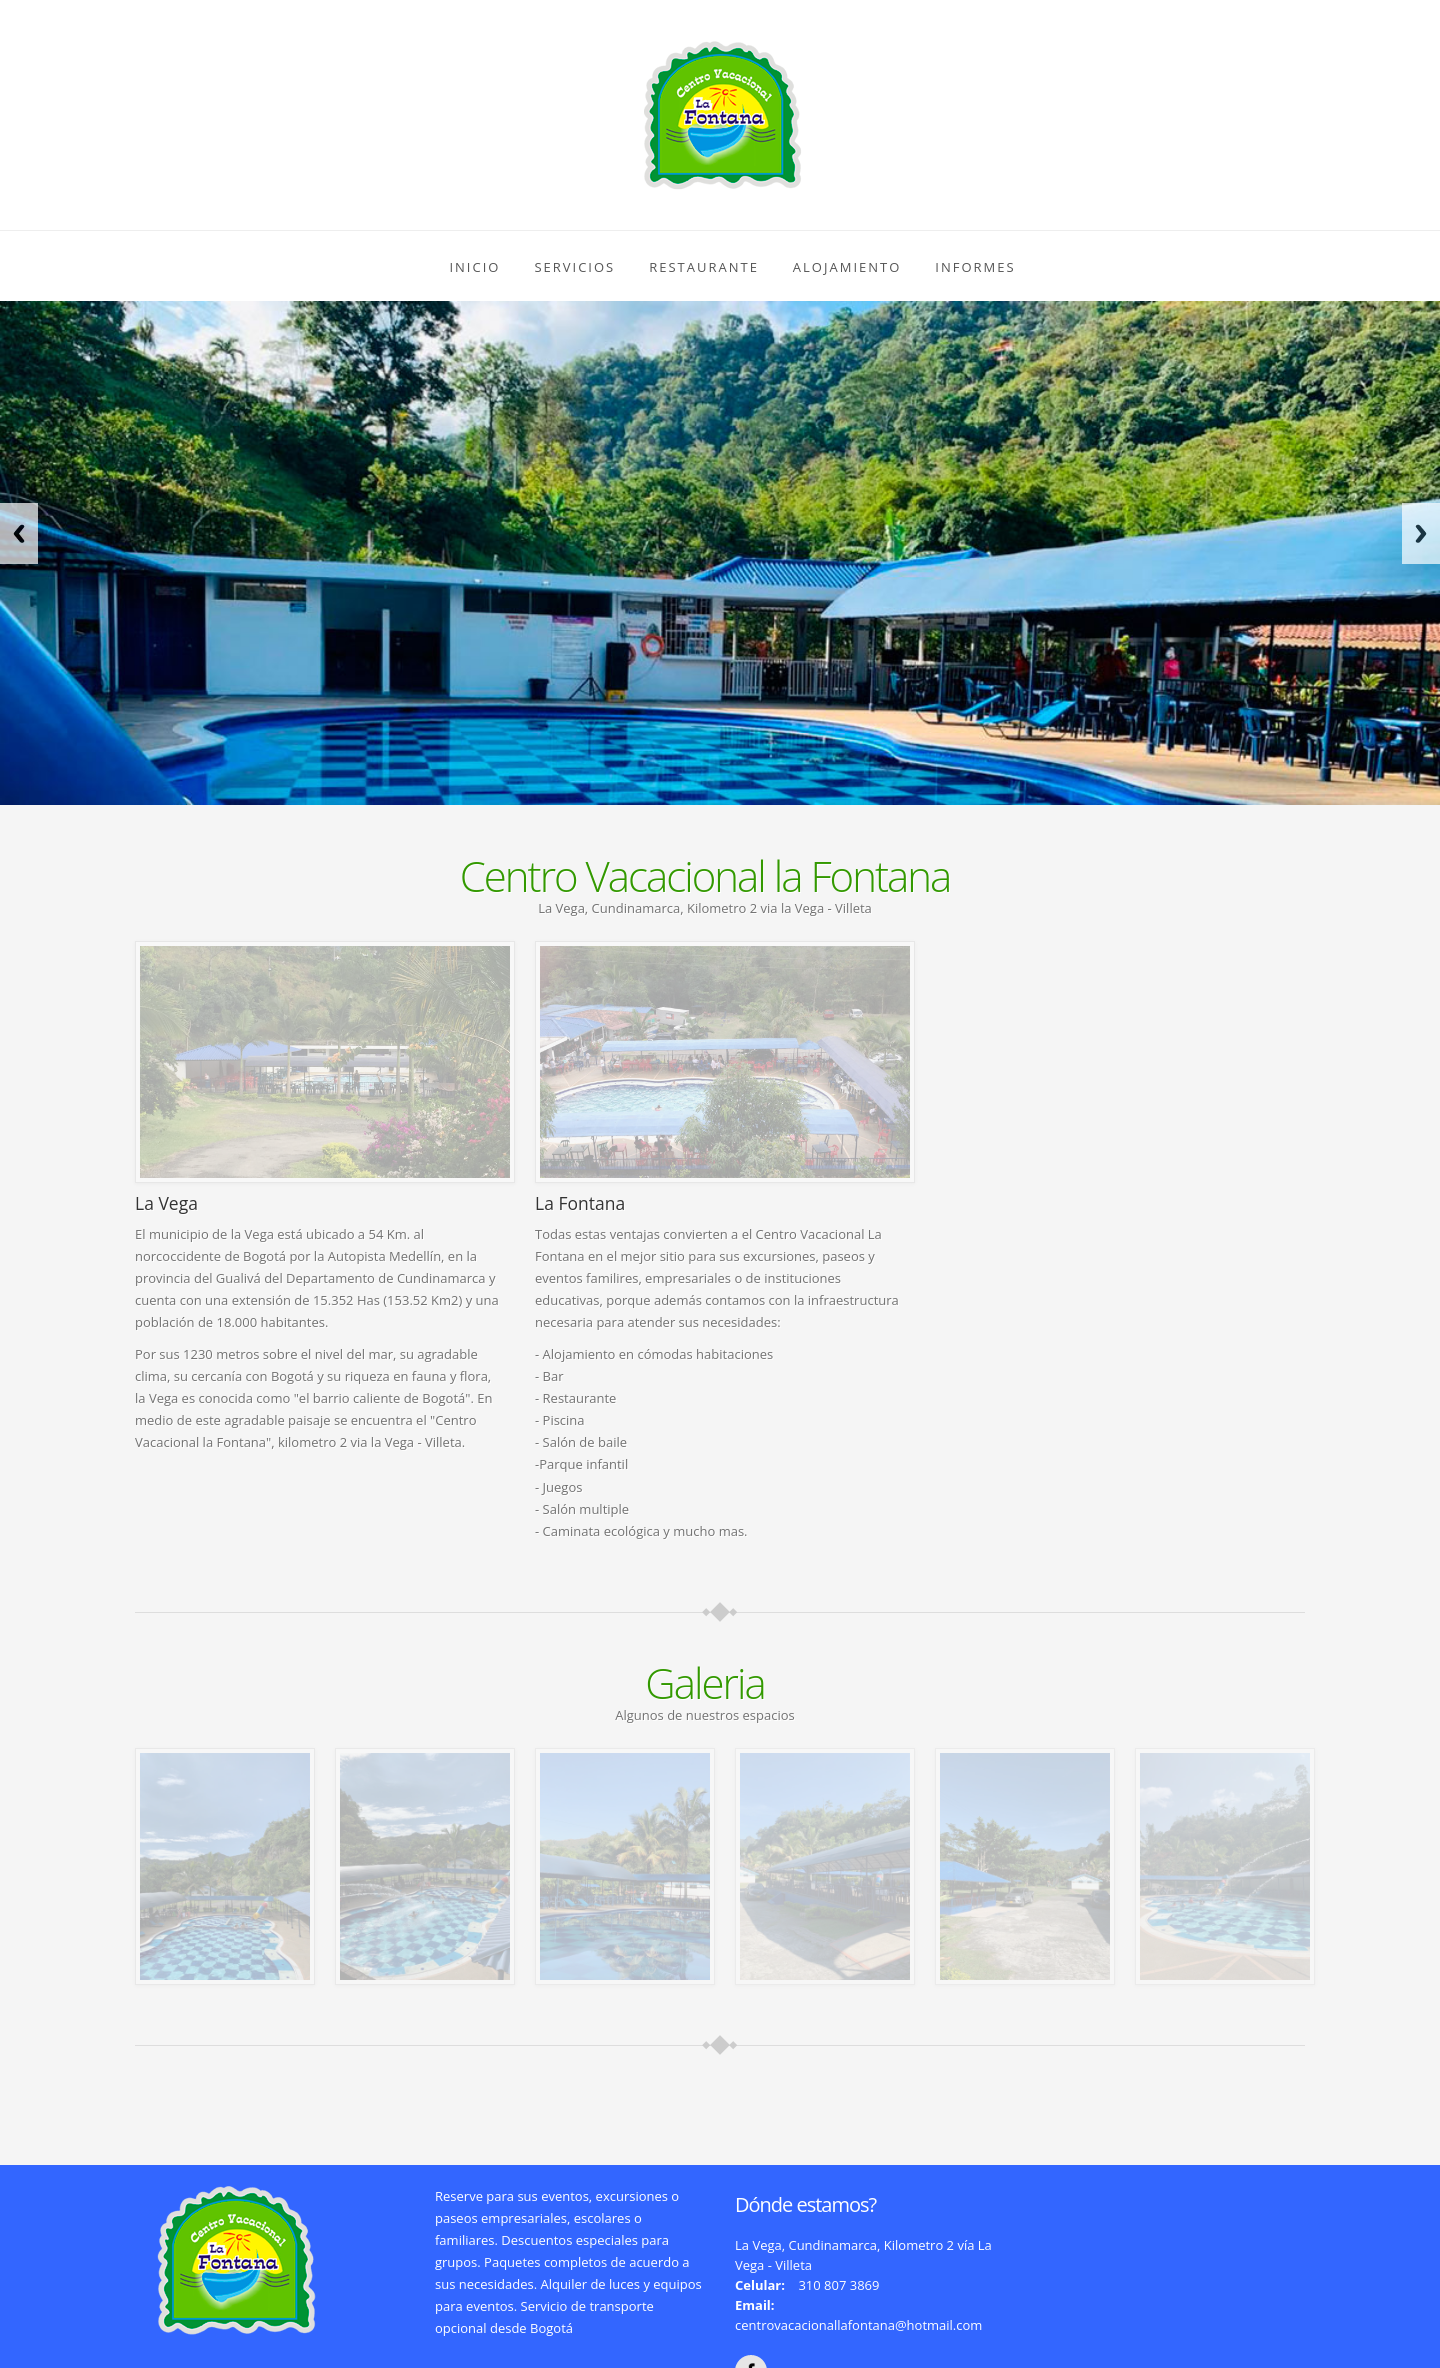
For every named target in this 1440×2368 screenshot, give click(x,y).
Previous (19, 533)
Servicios (574, 267)
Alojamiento (847, 267)
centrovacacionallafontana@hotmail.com (858, 2325)
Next (1421, 533)
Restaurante (704, 267)
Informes (975, 267)
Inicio (474, 267)
